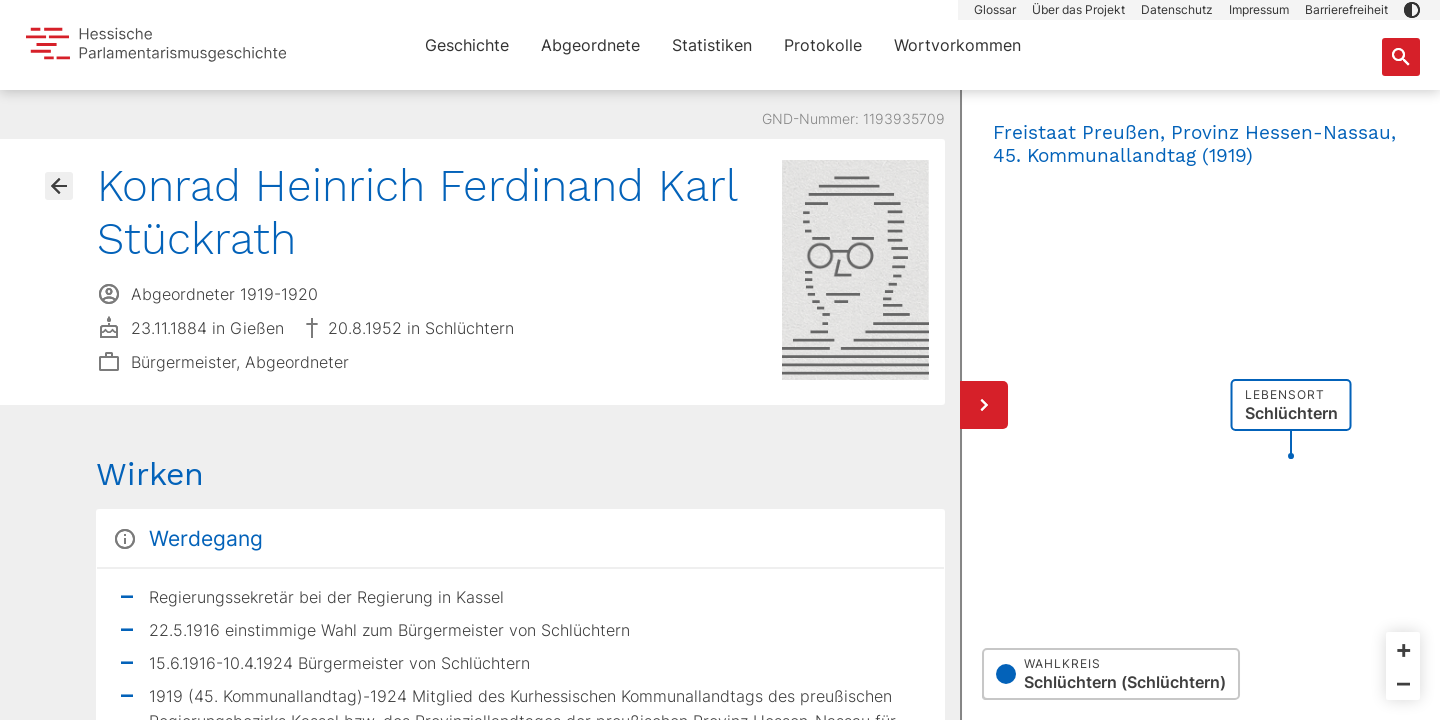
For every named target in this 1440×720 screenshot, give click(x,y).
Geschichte (467, 45)
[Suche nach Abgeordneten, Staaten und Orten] (1401, 57)
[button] (1412, 10)
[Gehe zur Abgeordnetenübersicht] (59, 186)
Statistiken (712, 45)
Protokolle (823, 45)
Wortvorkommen (957, 45)
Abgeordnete (590, 45)
